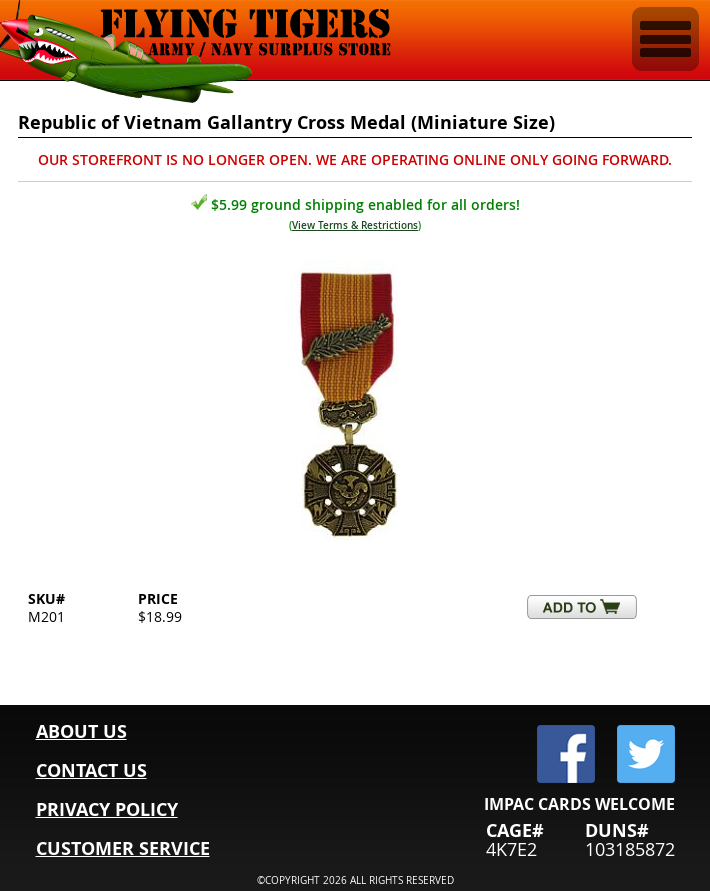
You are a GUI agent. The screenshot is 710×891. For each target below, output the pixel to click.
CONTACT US (91, 770)
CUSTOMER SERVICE (123, 848)
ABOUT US (81, 731)
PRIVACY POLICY (107, 809)
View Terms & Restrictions (355, 225)
